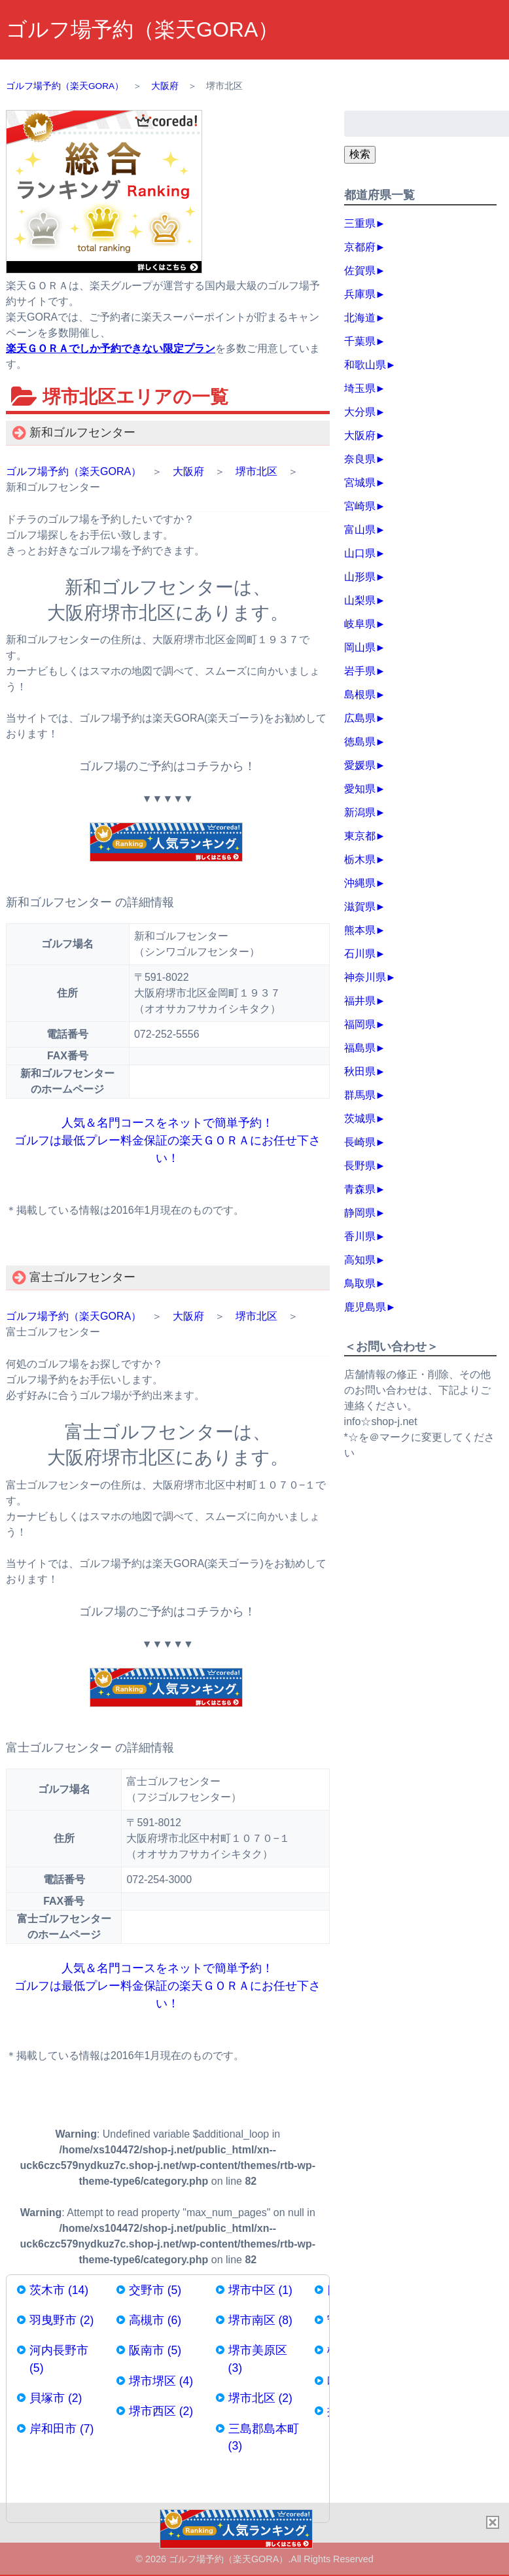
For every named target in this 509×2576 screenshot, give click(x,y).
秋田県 (360, 1071)
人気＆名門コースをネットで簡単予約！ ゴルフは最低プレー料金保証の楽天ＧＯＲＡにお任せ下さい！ (167, 1140)
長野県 (360, 1165)
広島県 (360, 718)
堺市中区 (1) (260, 2290)
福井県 (360, 1000)
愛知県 (360, 788)
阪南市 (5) (155, 2350)
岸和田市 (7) (61, 2428)
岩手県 (360, 671)
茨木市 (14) (58, 2290)
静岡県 (360, 1212)
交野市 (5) (155, 2290)
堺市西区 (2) (161, 2411)
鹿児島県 (365, 1307)
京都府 (360, 247)
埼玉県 (360, 388)
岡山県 (360, 647)
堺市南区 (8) (260, 2320)
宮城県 (360, 482)
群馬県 (360, 1095)
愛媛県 (360, 765)
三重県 (360, 223)
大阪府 (188, 471)
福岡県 (360, 1024)
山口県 (360, 553)
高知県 (360, 1259)
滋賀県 (360, 906)
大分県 (360, 411)
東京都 (360, 835)
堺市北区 (256, 471)
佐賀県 (360, 270)
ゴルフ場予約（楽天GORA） (142, 29)
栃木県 (360, 859)
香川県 (360, 1236)
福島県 (360, 1047)
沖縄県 (360, 883)
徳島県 (360, 741)
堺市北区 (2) (260, 2398)
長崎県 (360, 1142)
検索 (359, 154)
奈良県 (360, 459)
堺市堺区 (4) (161, 2381)
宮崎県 (360, 506)
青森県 (360, 1189)
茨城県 (360, 1118)
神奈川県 (365, 977)
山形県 (360, 576)
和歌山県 (365, 364)
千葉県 (360, 341)
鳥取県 (360, 1283)
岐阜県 (360, 623)
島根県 (360, 694)
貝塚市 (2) (55, 2398)
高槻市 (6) (155, 2320)
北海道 (360, 317)
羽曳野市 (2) (61, 2320)
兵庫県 (360, 294)
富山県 (360, 529)
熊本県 (360, 930)
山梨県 (360, 600)
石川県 (360, 953)
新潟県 (360, 812)
